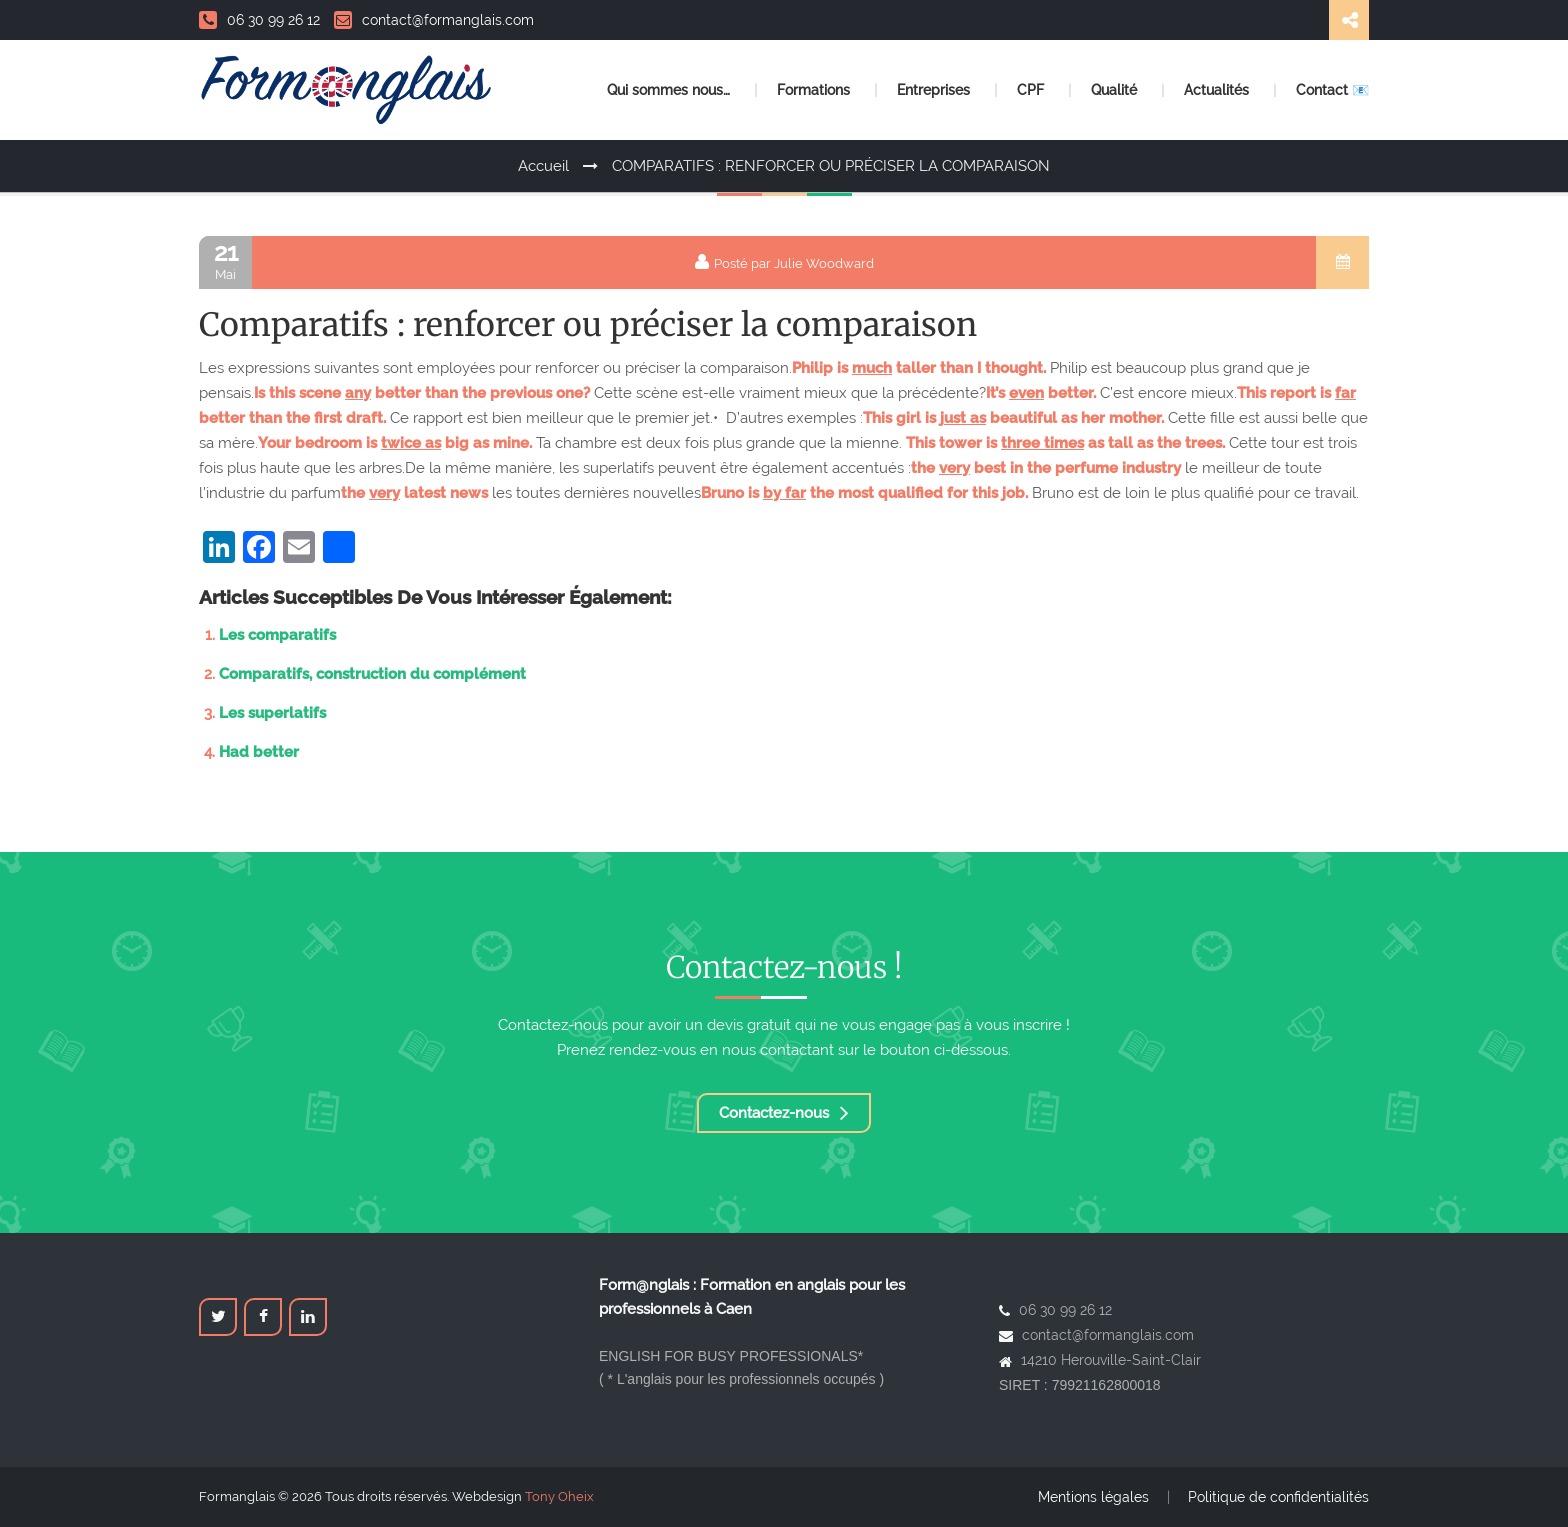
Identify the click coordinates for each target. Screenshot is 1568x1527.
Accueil (543, 166)
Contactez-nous (784, 1113)
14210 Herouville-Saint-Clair (1111, 1360)
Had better (259, 752)
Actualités (1218, 90)
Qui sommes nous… (670, 90)
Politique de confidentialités (1278, 1497)
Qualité (1116, 90)
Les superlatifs (272, 713)
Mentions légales (1093, 1497)
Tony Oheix (559, 1496)
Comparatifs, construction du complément (372, 674)
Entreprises (935, 90)
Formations (815, 90)
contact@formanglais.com (434, 20)
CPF (1032, 90)
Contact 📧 (1332, 90)
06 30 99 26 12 (259, 20)
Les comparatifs (277, 635)
